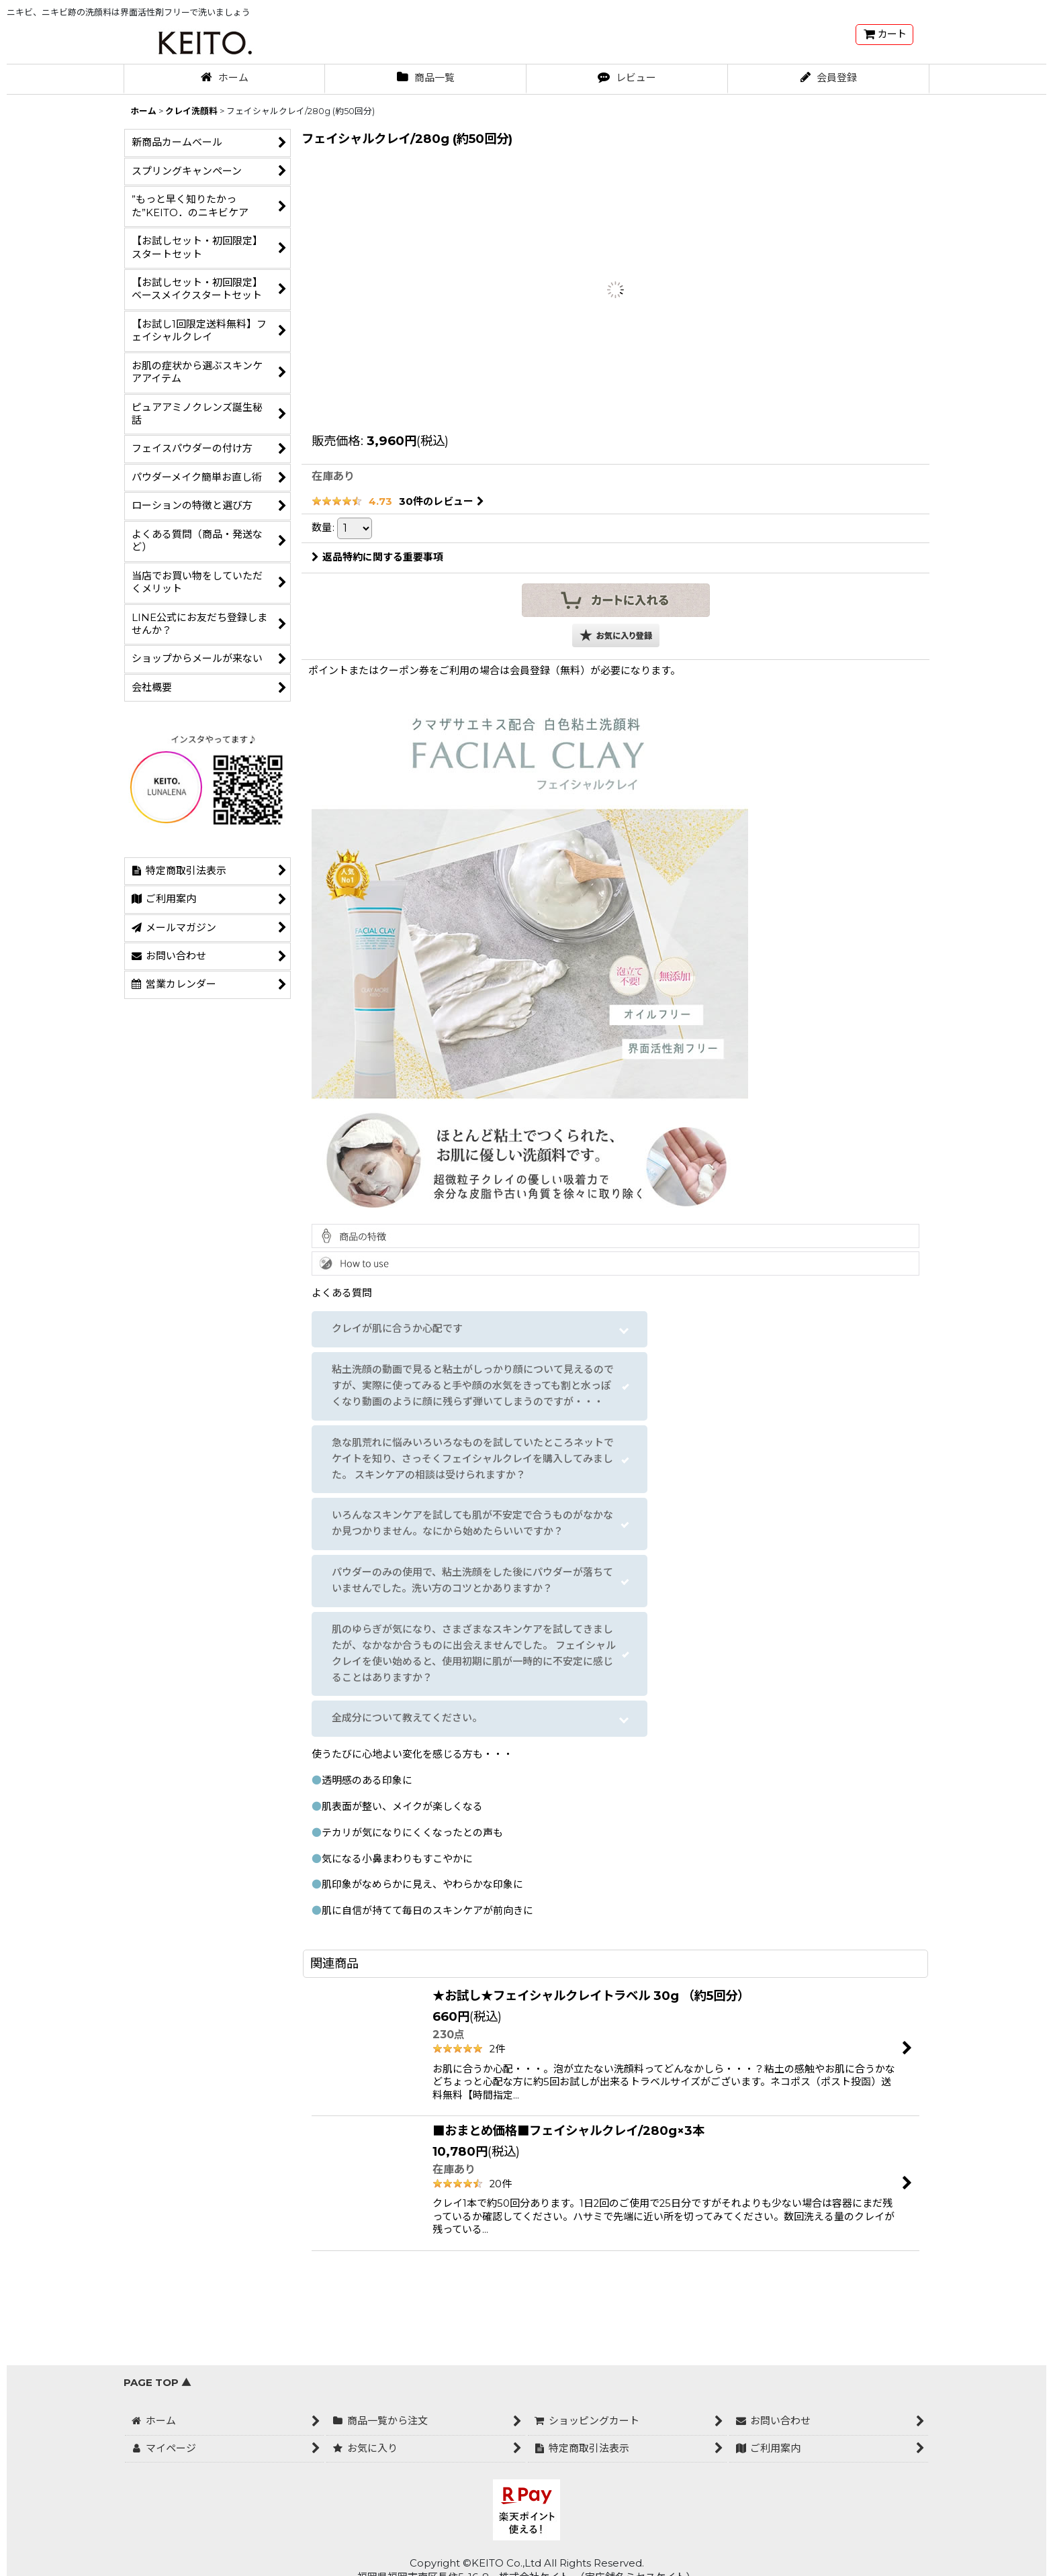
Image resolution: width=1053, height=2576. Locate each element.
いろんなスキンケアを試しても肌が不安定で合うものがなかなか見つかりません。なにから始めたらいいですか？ (472, 1523)
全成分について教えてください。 (407, 1718)
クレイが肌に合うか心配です (397, 1329)
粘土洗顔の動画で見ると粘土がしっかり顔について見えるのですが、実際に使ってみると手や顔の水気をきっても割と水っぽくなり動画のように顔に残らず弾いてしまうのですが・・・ (473, 1386)
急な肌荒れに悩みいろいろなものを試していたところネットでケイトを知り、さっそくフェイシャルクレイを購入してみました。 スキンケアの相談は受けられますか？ (473, 1459)
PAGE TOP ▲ (157, 2383)
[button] (615, 635)
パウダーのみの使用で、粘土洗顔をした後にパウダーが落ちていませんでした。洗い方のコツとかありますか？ (472, 1580)
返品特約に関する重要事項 (377, 557)
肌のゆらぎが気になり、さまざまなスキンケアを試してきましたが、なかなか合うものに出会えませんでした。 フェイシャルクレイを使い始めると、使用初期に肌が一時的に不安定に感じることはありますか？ (474, 1653)
